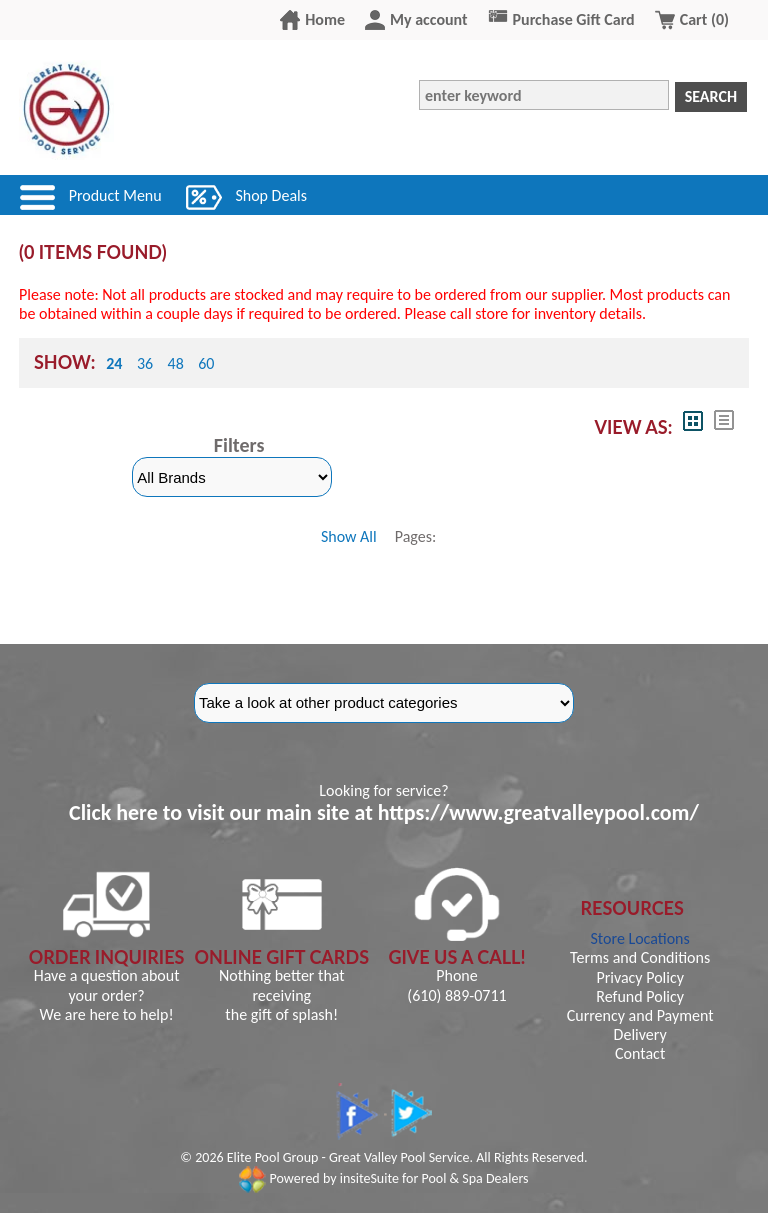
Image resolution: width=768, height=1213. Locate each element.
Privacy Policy (640, 977)
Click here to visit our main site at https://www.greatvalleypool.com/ (384, 812)
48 (176, 363)
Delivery (640, 1034)
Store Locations (640, 938)
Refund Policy (640, 996)
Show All (349, 536)
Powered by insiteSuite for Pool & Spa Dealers (383, 1178)
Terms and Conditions (640, 957)
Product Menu (115, 195)
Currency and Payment (640, 1015)
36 (145, 363)
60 (206, 363)
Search (711, 96)
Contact (640, 1053)
